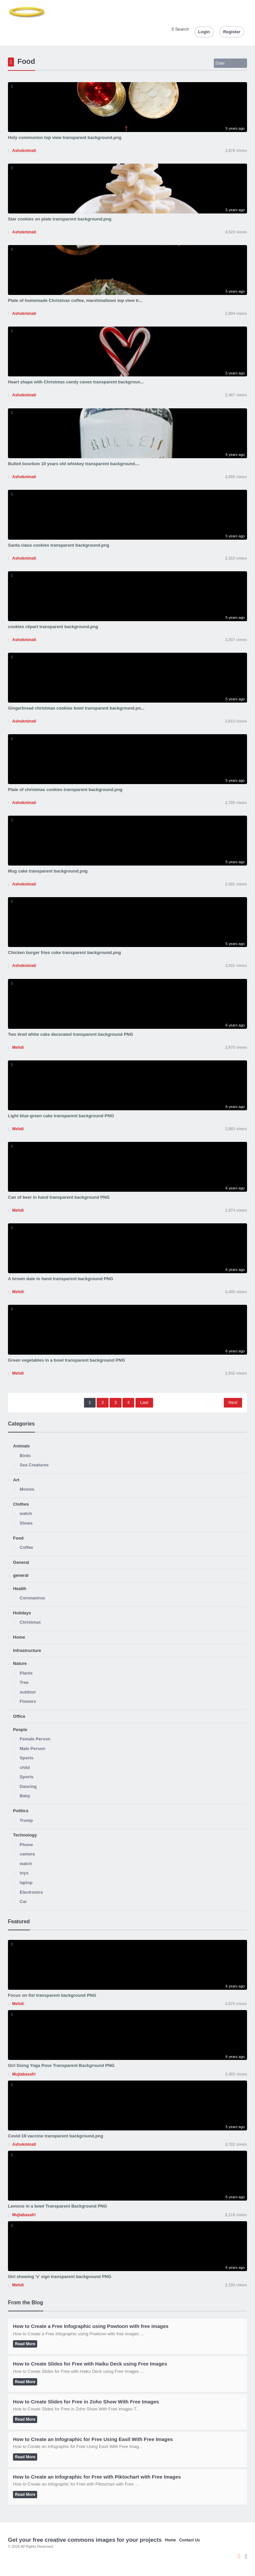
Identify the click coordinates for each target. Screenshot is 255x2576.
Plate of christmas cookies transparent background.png (65, 789)
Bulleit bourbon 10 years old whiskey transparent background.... (74, 463)
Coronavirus (32, 1597)
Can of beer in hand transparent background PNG (59, 1197)
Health (19, 1588)
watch (26, 1513)
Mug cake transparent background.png (48, 871)
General (21, 1562)
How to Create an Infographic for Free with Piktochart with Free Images (97, 2477)
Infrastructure (27, 1650)
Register (231, 31)
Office (19, 1716)
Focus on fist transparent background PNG (52, 1995)
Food (18, 1538)
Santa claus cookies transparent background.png (58, 545)
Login (204, 31)
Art (16, 1479)
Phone (26, 1844)
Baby (25, 1795)
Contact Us (189, 2540)
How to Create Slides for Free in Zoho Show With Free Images (86, 2401)
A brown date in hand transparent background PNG (60, 1278)
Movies (27, 1489)
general (20, 1575)
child (25, 1767)
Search (180, 29)
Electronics (31, 1892)
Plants (26, 1673)
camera (27, 1853)
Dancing (28, 1786)
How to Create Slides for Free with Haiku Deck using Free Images (90, 2364)
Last (144, 1402)
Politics (20, 1810)
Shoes (26, 1523)
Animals (21, 1445)
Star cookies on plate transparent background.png (59, 218)
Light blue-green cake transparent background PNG (61, 1115)
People (20, 1729)
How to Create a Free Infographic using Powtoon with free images (90, 2326)
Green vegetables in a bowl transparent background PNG (66, 1360)
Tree (24, 1682)
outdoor (28, 1692)
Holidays (22, 1612)
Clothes (21, 1504)
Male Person (32, 1748)
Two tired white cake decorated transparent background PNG (70, 1034)
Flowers (28, 1701)
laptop (26, 1882)
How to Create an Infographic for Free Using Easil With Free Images (93, 2439)
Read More (25, 2344)
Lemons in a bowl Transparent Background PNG (57, 2206)
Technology (25, 1834)
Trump (26, 1820)
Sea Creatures (34, 1464)
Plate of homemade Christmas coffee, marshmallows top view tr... (75, 300)
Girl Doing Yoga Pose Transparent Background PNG (61, 2065)
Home (19, 1637)
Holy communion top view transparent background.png (65, 137)
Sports (26, 1757)
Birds (25, 1455)
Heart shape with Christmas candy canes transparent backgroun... (76, 381)
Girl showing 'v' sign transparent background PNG (59, 2276)
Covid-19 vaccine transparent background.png (55, 2135)
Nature (20, 1663)
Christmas (30, 1622)
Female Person (35, 1738)
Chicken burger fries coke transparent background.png (64, 952)
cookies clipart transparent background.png (53, 626)
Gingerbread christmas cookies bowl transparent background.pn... (76, 708)
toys (24, 1872)
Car (23, 1901)
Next (232, 1402)
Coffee (26, 1547)
